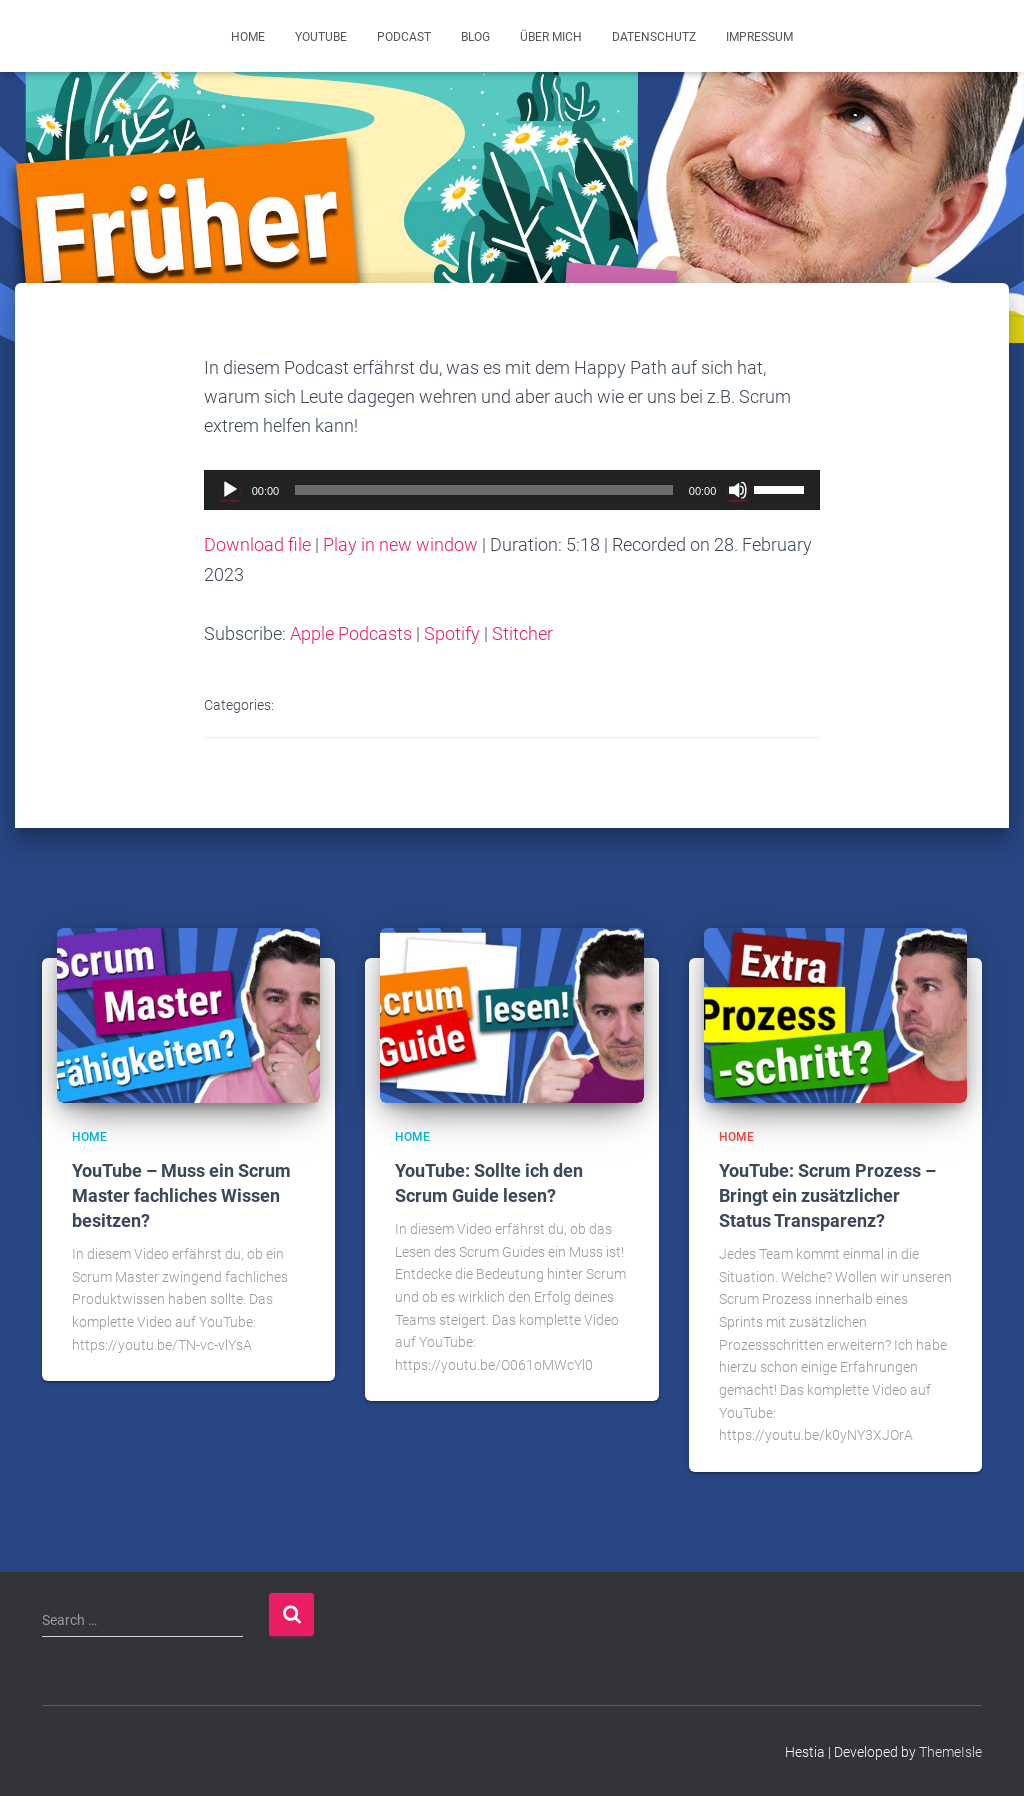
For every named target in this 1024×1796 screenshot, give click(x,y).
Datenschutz (654, 37)
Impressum (759, 37)
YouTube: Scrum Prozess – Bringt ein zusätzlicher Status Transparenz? (827, 1194)
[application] (512, 490)
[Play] (230, 490)
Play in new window (400, 544)
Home (248, 37)
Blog (475, 37)
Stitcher (522, 633)
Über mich (551, 37)
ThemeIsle (950, 1751)
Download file (257, 544)
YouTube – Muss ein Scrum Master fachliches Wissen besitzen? (181, 1194)
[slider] (484, 490)
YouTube (321, 37)
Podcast (404, 37)
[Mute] (738, 490)
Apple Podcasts (351, 633)
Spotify (452, 633)
